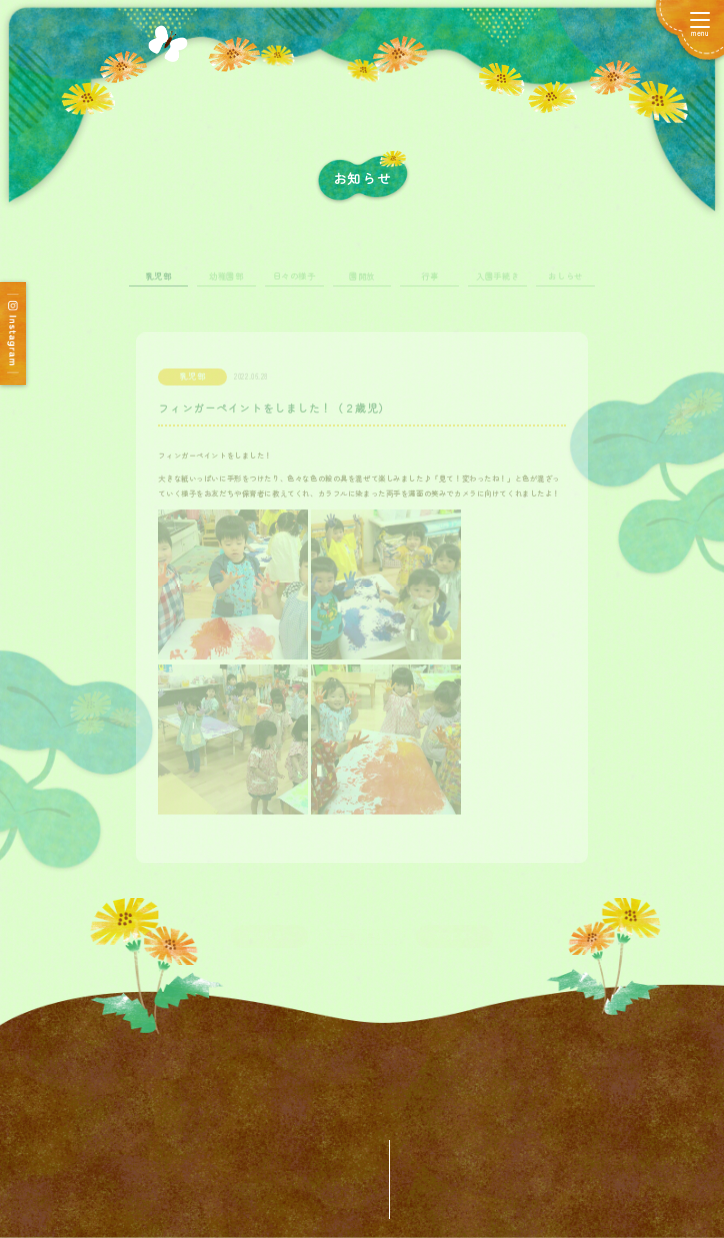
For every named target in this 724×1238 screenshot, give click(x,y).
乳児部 (159, 286)
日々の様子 (294, 286)
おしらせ (565, 286)
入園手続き (497, 286)
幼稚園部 (226, 286)
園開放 (362, 286)
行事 (429, 286)
